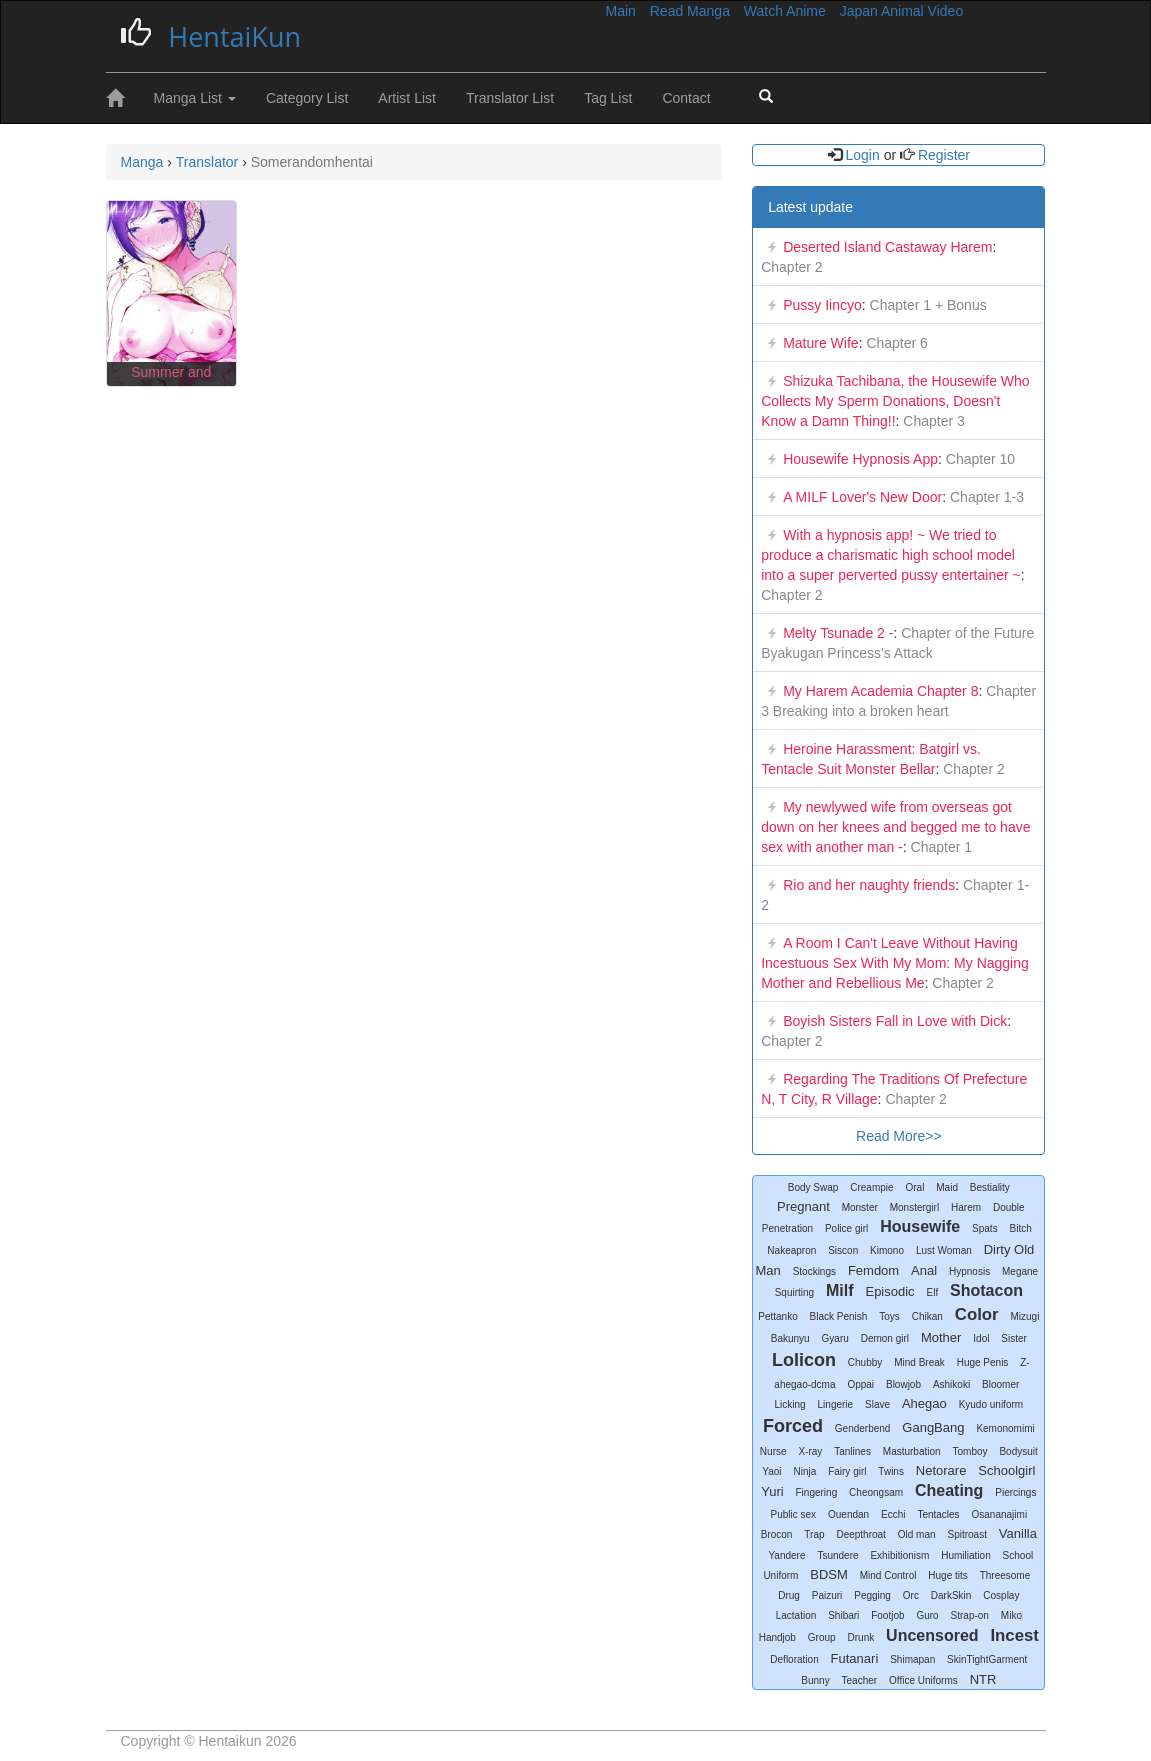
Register (942, 155)
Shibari (843, 1615)
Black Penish (839, 1316)
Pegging (872, 1595)
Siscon (843, 1250)
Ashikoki (951, 1384)
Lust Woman (944, 1250)
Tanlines (852, 1451)
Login (863, 155)
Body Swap (813, 1187)
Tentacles (938, 1514)
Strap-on (970, 1615)
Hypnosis (969, 1271)
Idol (981, 1338)
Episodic (889, 1291)
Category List (307, 98)
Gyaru (835, 1338)
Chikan (927, 1316)
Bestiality (990, 1187)
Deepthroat (860, 1534)
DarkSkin (951, 1595)
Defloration (794, 1659)
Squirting (794, 1292)
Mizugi (1025, 1316)
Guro (927, 1615)
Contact (686, 98)
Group (822, 1637)
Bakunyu (790, 1338)
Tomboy (970, 1451)
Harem (966, 1207)
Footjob (887, 1615)
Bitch (1021, 1228)
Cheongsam (876, 1492)
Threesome (1005, 1575)
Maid (947, 1187)
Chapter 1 (939, 847)
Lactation (796, 1615)
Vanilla (1018, 1533)
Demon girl (885, 1338)
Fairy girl (847, 1471)
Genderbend (863, 1428)
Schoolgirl (1006, 1470)
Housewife (920, 1226)
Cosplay (1001, 1595)
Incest (1014, 1635)
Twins (891, 1471)
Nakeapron (791, 1250)
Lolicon (804, 1360)
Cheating (949, 1490)
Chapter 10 (978, 459)
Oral (914, 1187)
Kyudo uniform (991, 1404)
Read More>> (899, 1136)
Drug (789, 1595)
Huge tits (947, 1575)
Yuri (772, 1491)
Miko (1011, 1615)
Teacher (860, 1680)
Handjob (777, 1637)
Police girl (846, 1228)
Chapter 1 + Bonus (926, 305)
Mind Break (919, 1362)
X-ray (810, 1451)
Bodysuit (1018, 1451)
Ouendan (848, 1514)
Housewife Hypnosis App (860, 459)
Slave (877, 1404)
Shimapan (912, 1659)
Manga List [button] (195, 98)
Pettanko (777, 1316)
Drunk (861, 1637)
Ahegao (924, 1403)
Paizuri (827, 1595)
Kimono (887, 1250)
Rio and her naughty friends (869, 885)
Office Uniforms (923, 1680)
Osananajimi (1000, 1514)
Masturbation (912, 1451)
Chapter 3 (931, 421)
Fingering (817, 1492)
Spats (985, 1228)
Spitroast (966, 1534)
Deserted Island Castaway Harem (887, 247)
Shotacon (986, 1290)
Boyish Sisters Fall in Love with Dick (895, 1021)
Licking (790, 1404)
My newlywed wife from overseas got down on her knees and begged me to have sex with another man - (895, 827)
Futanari (855, 1658)
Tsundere (837, 1555)
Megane (1020, 1271)
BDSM (829, 1574)
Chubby (865, 1362)
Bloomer (1000, 1384)
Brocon (777, 1534)
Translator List (510, 98)
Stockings (814, 1271)
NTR (983, 1679)
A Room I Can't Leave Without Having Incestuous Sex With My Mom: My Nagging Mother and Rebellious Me (895, 963)
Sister (1014, 1338)
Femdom (873, 1270)
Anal (924, 1270)
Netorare (941, 1470)
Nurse (773, 1451)
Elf (933, 1292)
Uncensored (932, 1635)
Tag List (608, 98)
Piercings (1015, 1492)
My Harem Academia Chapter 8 (880, 691)
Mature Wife (820, 343)
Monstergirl (914, 1207)
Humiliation (965, 1555)
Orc (911, 1595)
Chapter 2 (791, 267)
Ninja (804, 1471)
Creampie (871, 1187)
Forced (793, 1426)
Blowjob (903, 1384)
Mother (941, 1337)
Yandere (786, 1555)
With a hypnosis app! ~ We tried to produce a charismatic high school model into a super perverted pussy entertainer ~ (891, 555)
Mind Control (888, 1575)
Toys (889, 1316)
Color (977, 1314)
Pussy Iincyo (822, 305)
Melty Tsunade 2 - (838, 633)
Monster (860, 1207)
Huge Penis (983, 1362)
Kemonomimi (1005, 1428)
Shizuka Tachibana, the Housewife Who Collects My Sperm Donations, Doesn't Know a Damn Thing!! (895, 401)
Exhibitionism (899, 1555)
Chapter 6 (895, 343)
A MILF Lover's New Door (862, 497)
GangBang (933, 1427)
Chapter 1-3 (985, 497)
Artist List (407, 98)
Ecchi (893, 1514)
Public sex (794, 1514)
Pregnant (803, 1206)
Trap (814, 1534)
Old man (917, 1534)
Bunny (815, 1680)
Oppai (860, 1384)
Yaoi (771, 1471)
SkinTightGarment (987, 1659)
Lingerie (836, 1404)
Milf (840, 1290)
